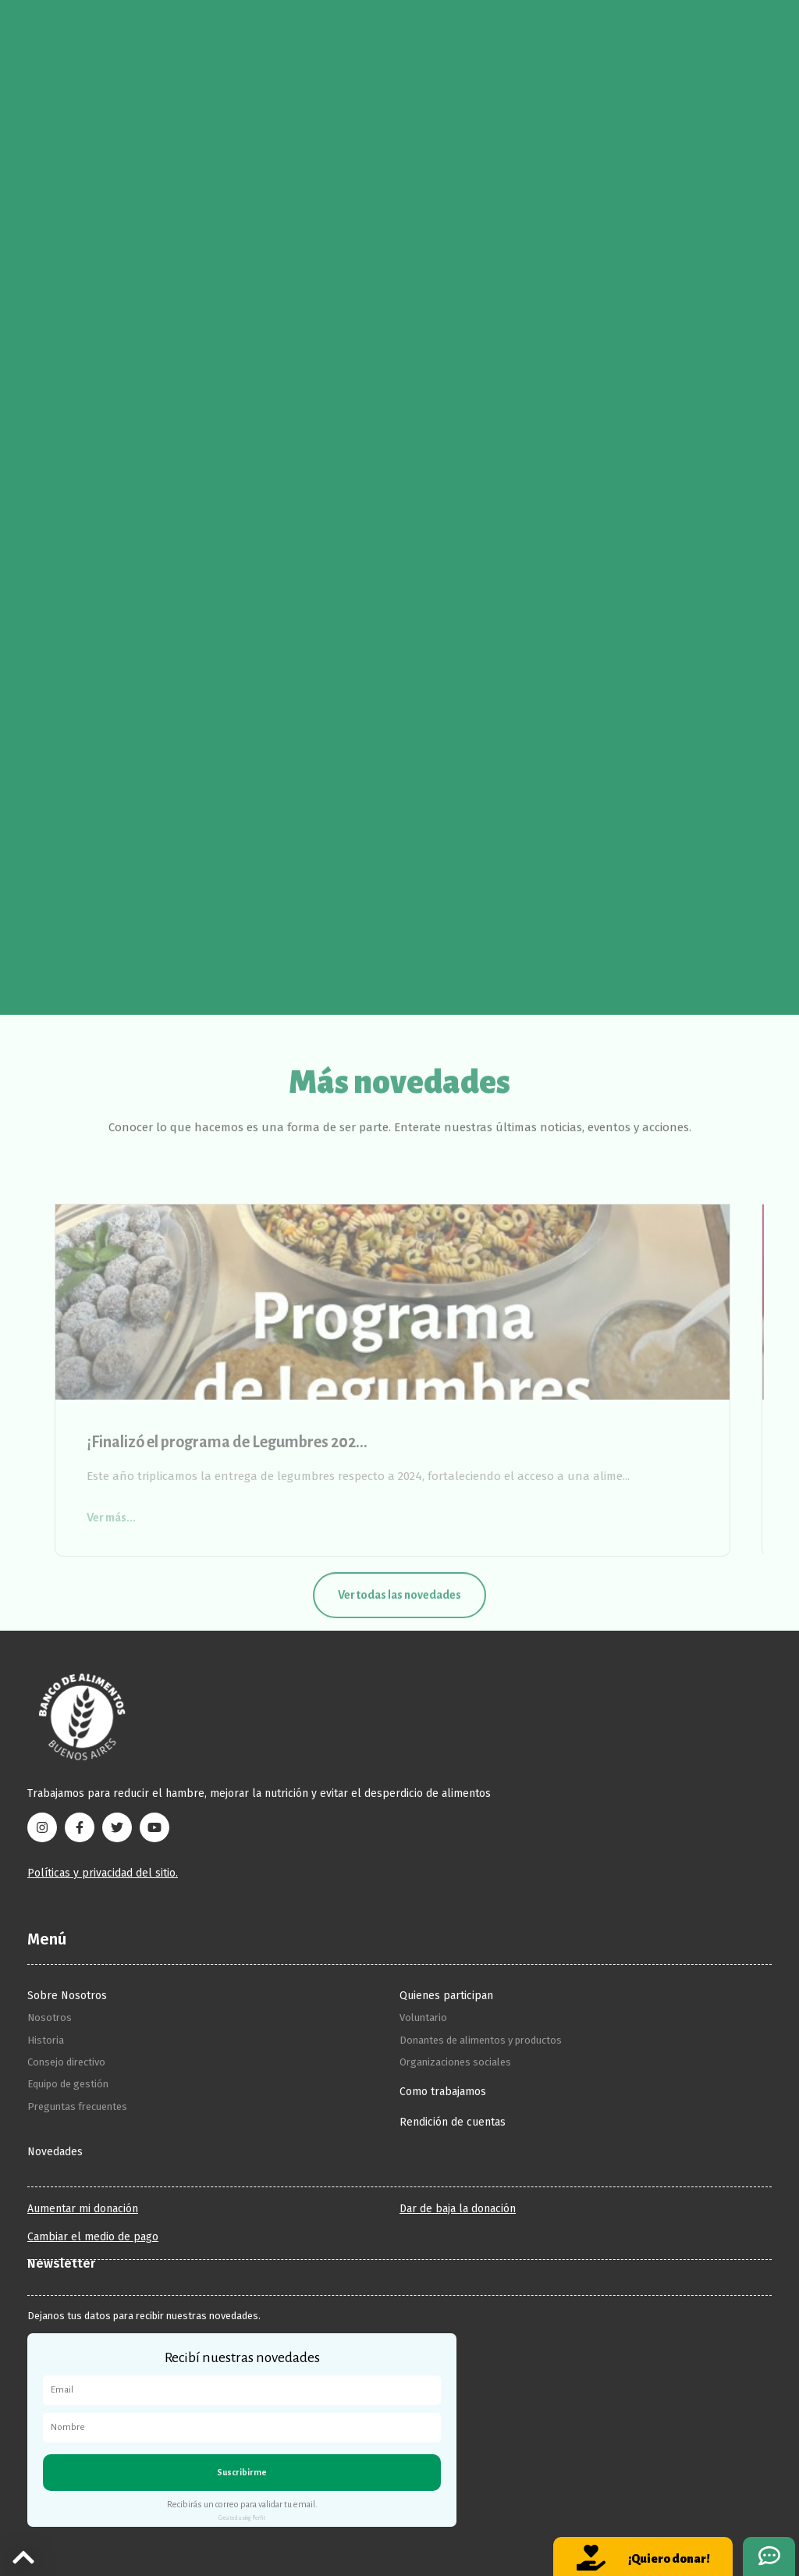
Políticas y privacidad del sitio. (102, 1873)
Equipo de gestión (67, 2084)
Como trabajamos (443, 2091)
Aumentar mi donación (82, 2209)
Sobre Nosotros (67, 1995)
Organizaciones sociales (455, 2062)
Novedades (55, 2151)
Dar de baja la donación (458, 2209)
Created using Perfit (241, 2518)
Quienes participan (446, 1995)
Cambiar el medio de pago (92, 2236)
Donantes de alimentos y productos (481, 2040)
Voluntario (423, 2017)
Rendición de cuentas (453, 2122)
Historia (45, 2040)
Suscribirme (242, 2472)
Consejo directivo (66, 2062)
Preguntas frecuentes (77, 2106)
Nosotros (49, 2017)
